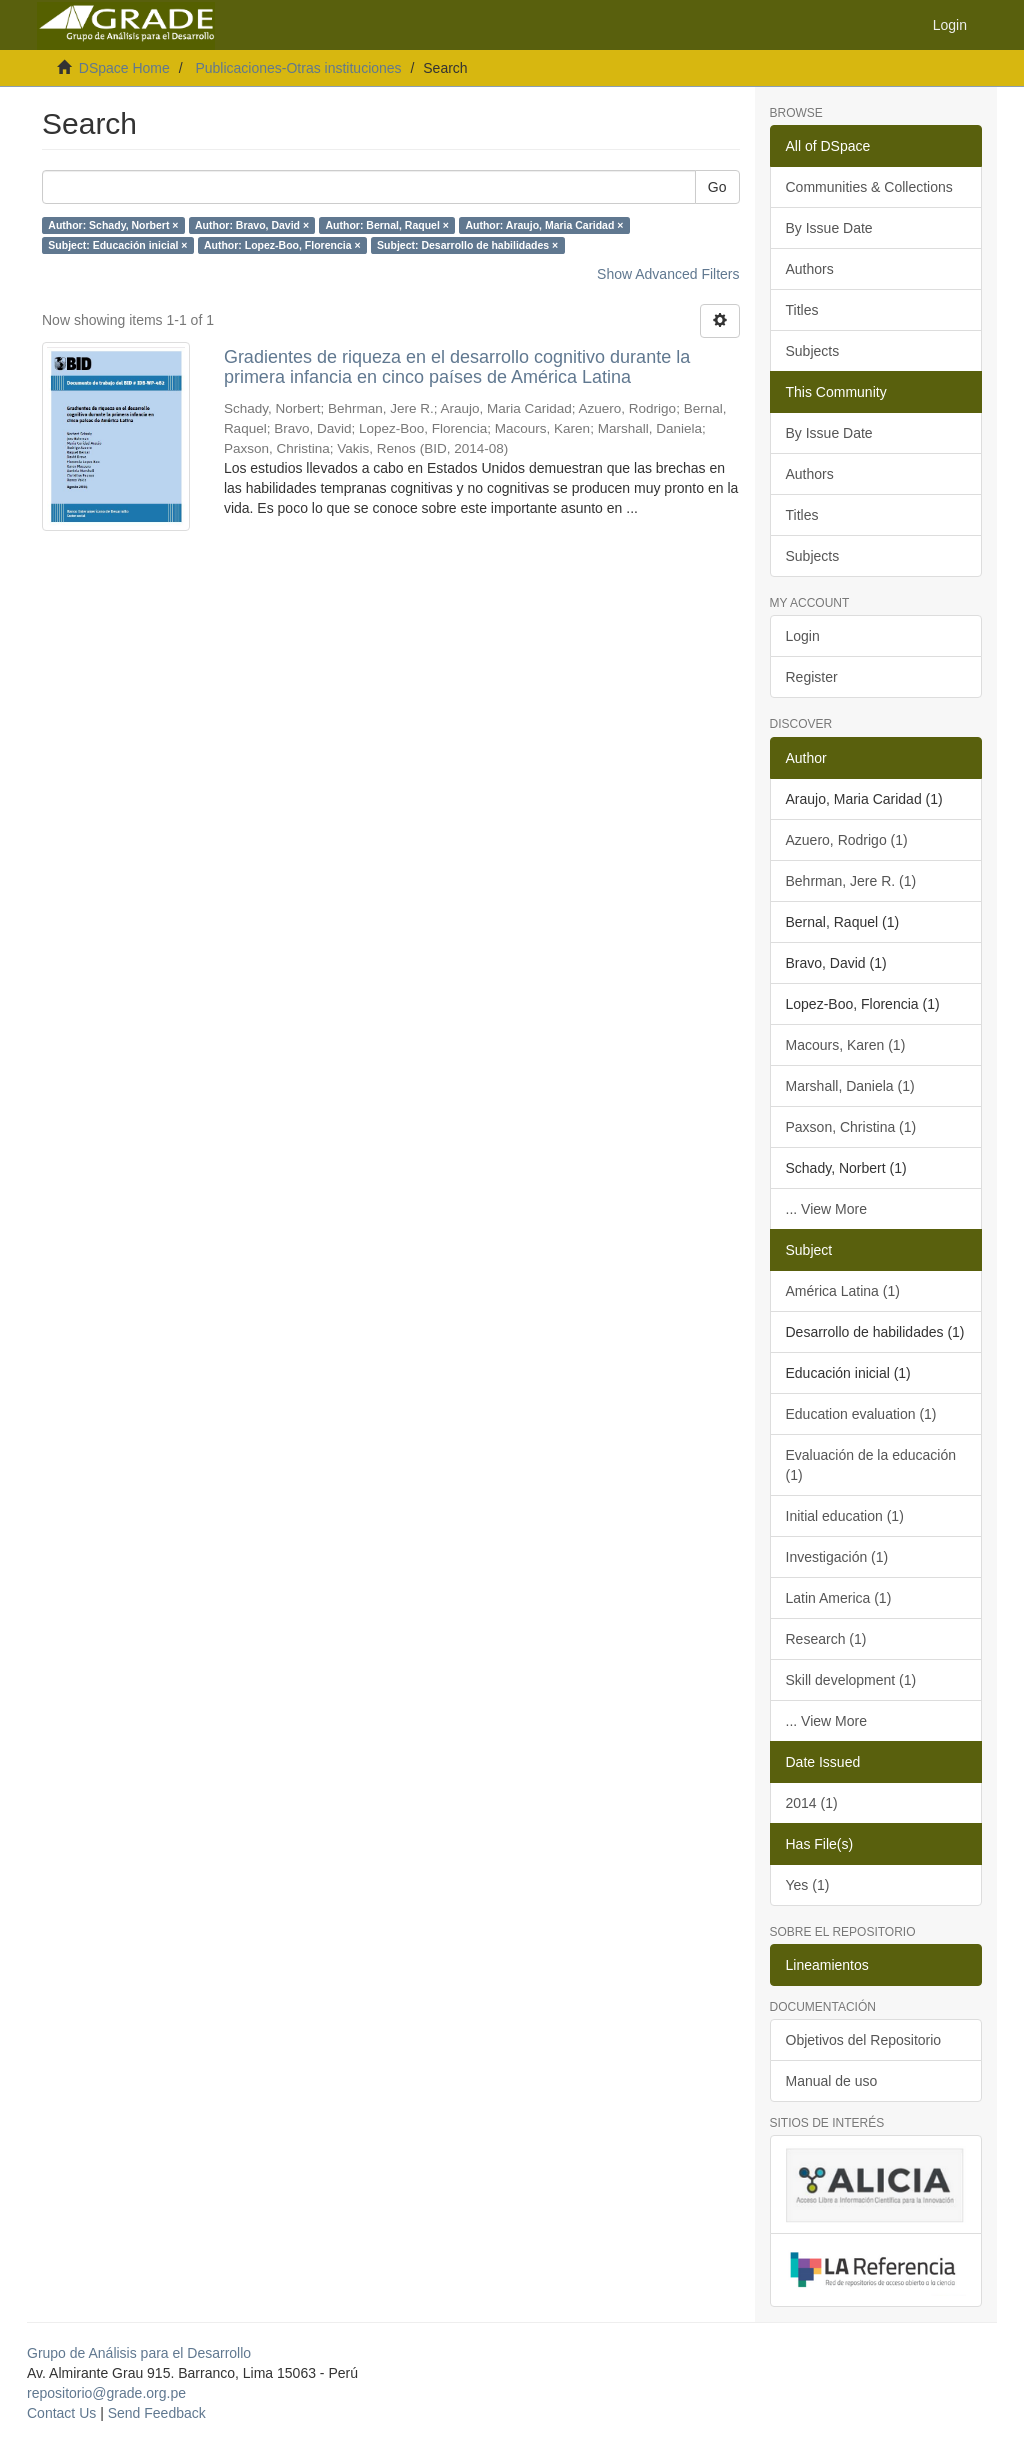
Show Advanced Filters (668, 274)
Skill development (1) (851, 1680)
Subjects (813, 351)
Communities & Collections (869, 187)
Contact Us (61, 2413)
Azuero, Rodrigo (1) (847, 840)
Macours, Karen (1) (846, 1045)
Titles (802, 310)
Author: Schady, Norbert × (113, 225)
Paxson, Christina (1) (851, 1127)
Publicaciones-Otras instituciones (298, 68)
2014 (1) (812, 1803)
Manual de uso (832, 2081)
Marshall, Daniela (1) (850, 1086)
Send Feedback (157, 2413)
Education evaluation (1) (861, 1414)
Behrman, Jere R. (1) (851, 881)
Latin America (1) (839, 1598)
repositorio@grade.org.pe (106, 2393)
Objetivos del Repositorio (864, 2040)
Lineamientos (827, 1965)
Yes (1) (808, 1885)
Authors (810, 269)
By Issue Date (829, 228)
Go (717, 187)
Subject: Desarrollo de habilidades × (467, 245)
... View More (826, 1209)
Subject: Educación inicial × (117, 245)
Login (803, 636)
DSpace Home (124, 68)
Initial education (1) (845, 1516)
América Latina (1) (843, 1291)
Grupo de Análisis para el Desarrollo (139, 2353)
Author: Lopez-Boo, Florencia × (282, 245)
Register (812, 677)
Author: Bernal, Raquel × (387, 225)
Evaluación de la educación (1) (871, 1465)
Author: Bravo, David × (252, 225)
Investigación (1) (837, 1557)
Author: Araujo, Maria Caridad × (544, 225)
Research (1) (826, 1639)
